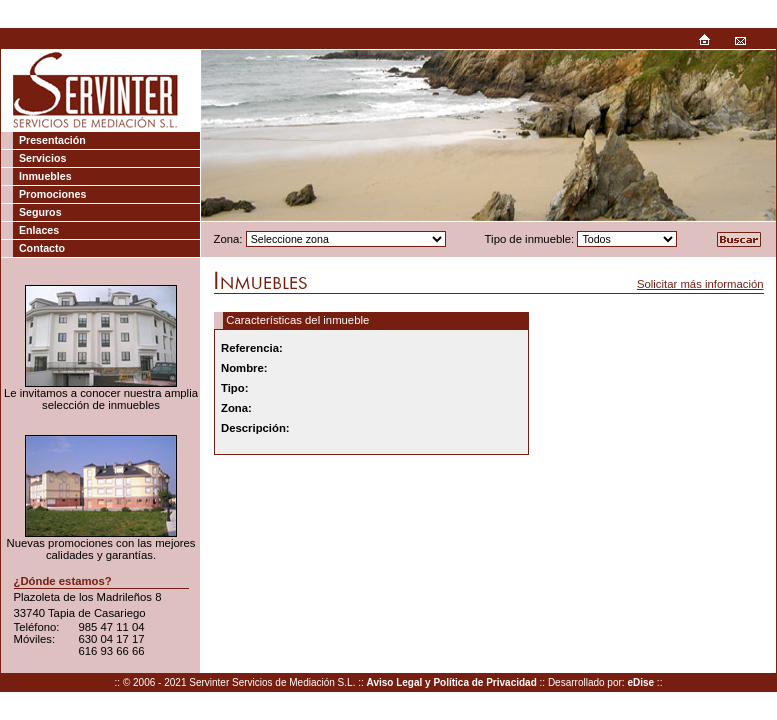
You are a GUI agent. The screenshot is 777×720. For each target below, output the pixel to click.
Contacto (42, 248)
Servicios (42, 158)
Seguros (40, 212)
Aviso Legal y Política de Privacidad (452, 682)
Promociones (53, 194)
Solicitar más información (700, 284)
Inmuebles (45, 176)
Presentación (52, 140)
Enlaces (39, 230)
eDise (640, 682)
